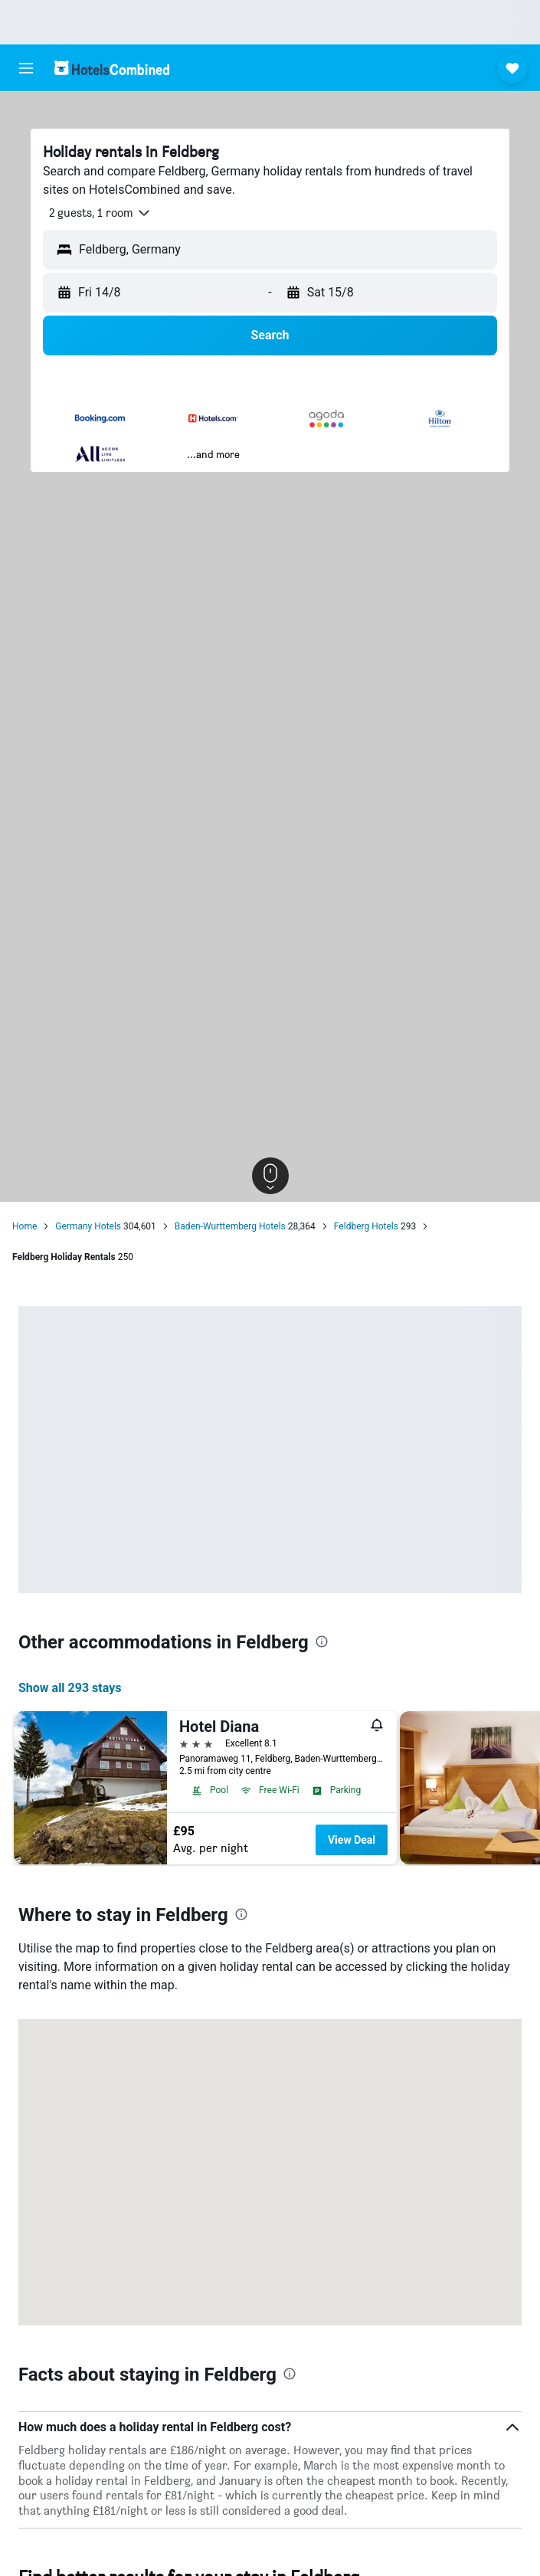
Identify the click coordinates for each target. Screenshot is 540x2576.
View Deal (351, 1840)
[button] (26, 68)
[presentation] (322, 1641)
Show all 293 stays (69, 1688)
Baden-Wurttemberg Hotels (230, 1226)
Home (24, 1226)
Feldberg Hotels (366, 1226)
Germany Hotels (88, 1226)
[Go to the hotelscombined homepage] (112, 68)
